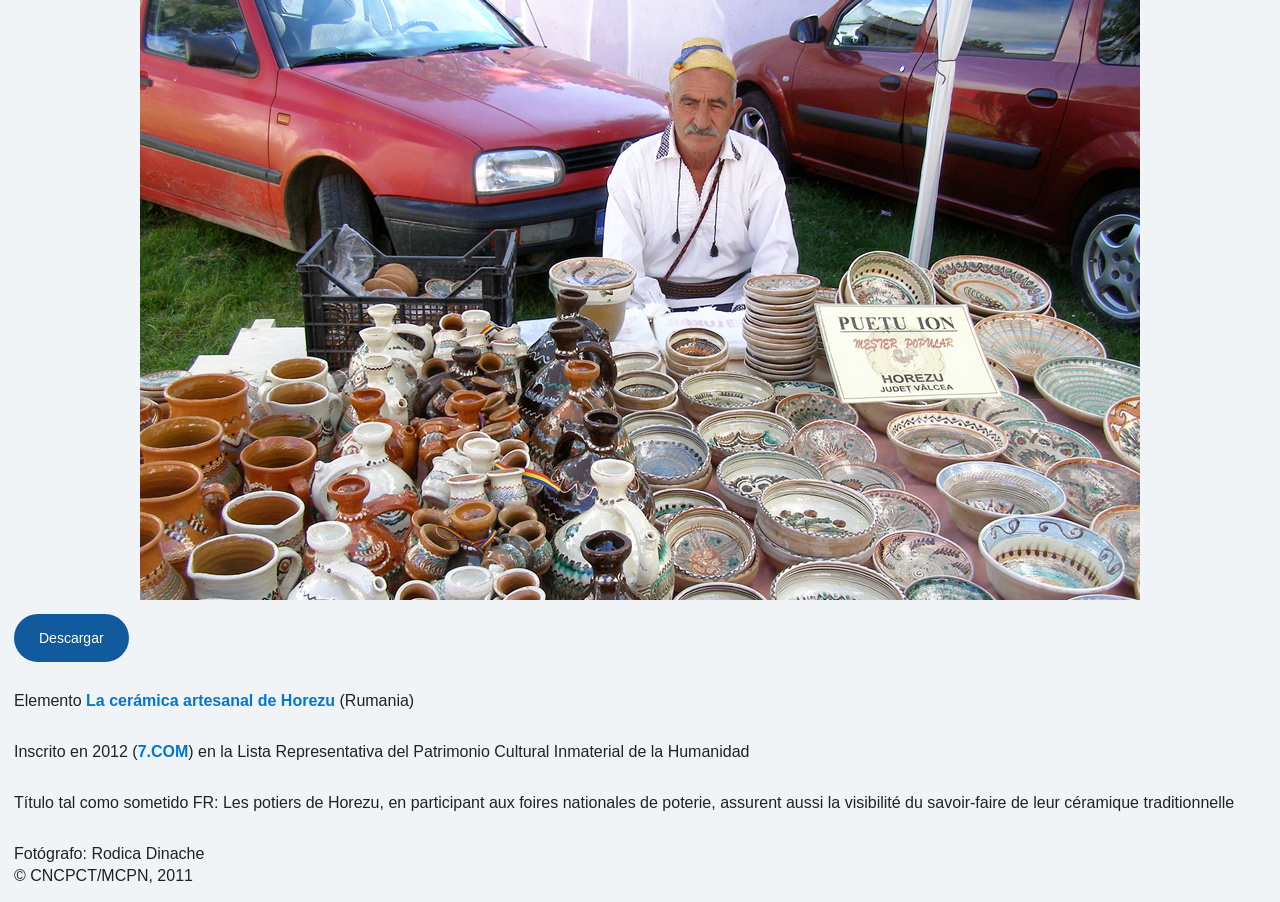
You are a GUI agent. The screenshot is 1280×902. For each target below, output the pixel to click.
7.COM (163, 751)
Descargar (71, 638)
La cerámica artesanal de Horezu (210, 700)
